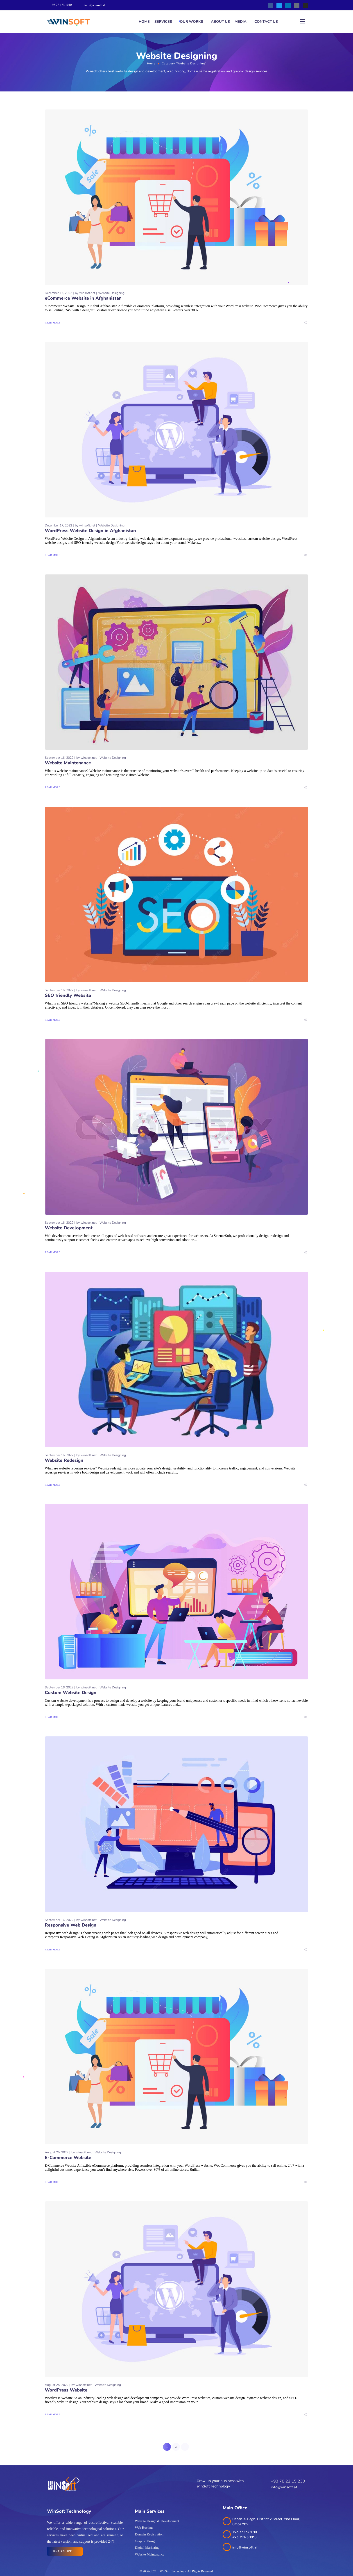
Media (241, 21)
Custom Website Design (70, 1693)
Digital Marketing (147, 2547)
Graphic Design (145, 2541)
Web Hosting (144, 2527)
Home (144, 21)
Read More (52, 322)
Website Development (69, 1228)
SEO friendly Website (68, 995)
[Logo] (68, 22)
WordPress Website (66, 2390)
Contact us (266, 21)
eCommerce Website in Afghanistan (83, 298)
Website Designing (111, 293)
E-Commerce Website (68, 2158)
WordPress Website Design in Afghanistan (90, 531)
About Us (220, 21)
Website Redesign (64, 1460)
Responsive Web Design (70, 1925)
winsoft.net (87, 293)
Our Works (191, 21)
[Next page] (185, 2447)
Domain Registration (149, 2534)
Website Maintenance (68, 763)
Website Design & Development (157, 2521)
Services (163, 21)
